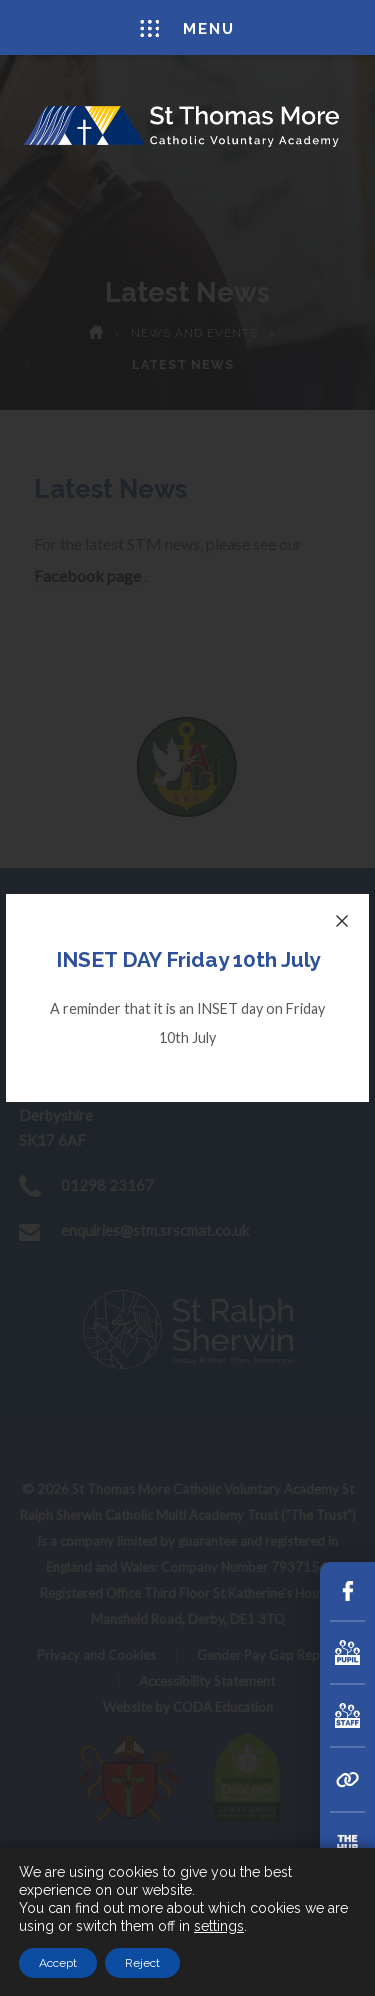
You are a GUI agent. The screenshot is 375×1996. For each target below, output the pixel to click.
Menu (187, 29)
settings (219, 1926)
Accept (58, 1963)
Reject (142, 1963)
